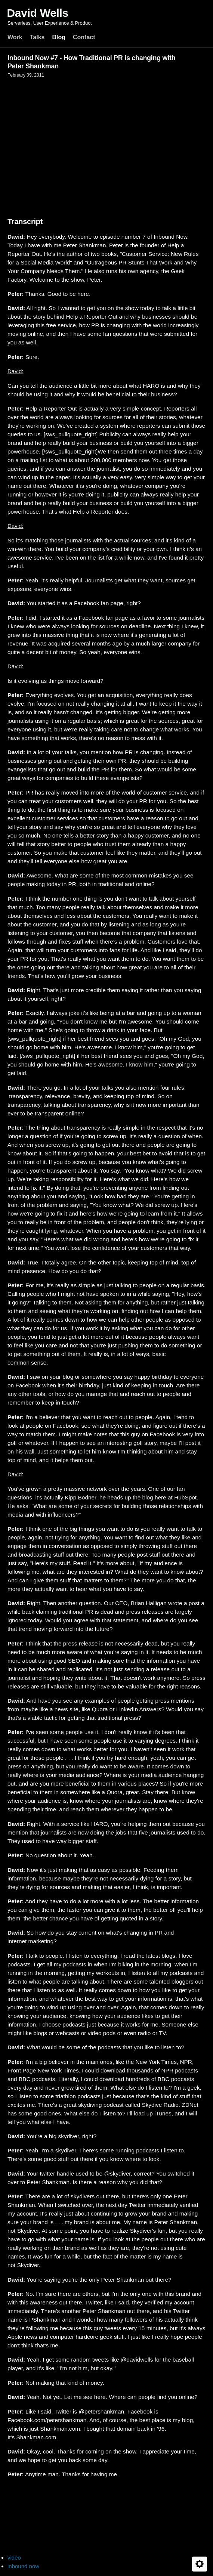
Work (14, 37)
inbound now (23, 2566)
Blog (58, 37)
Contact (84, 37)
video (14, 2557)
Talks (37, 37)
